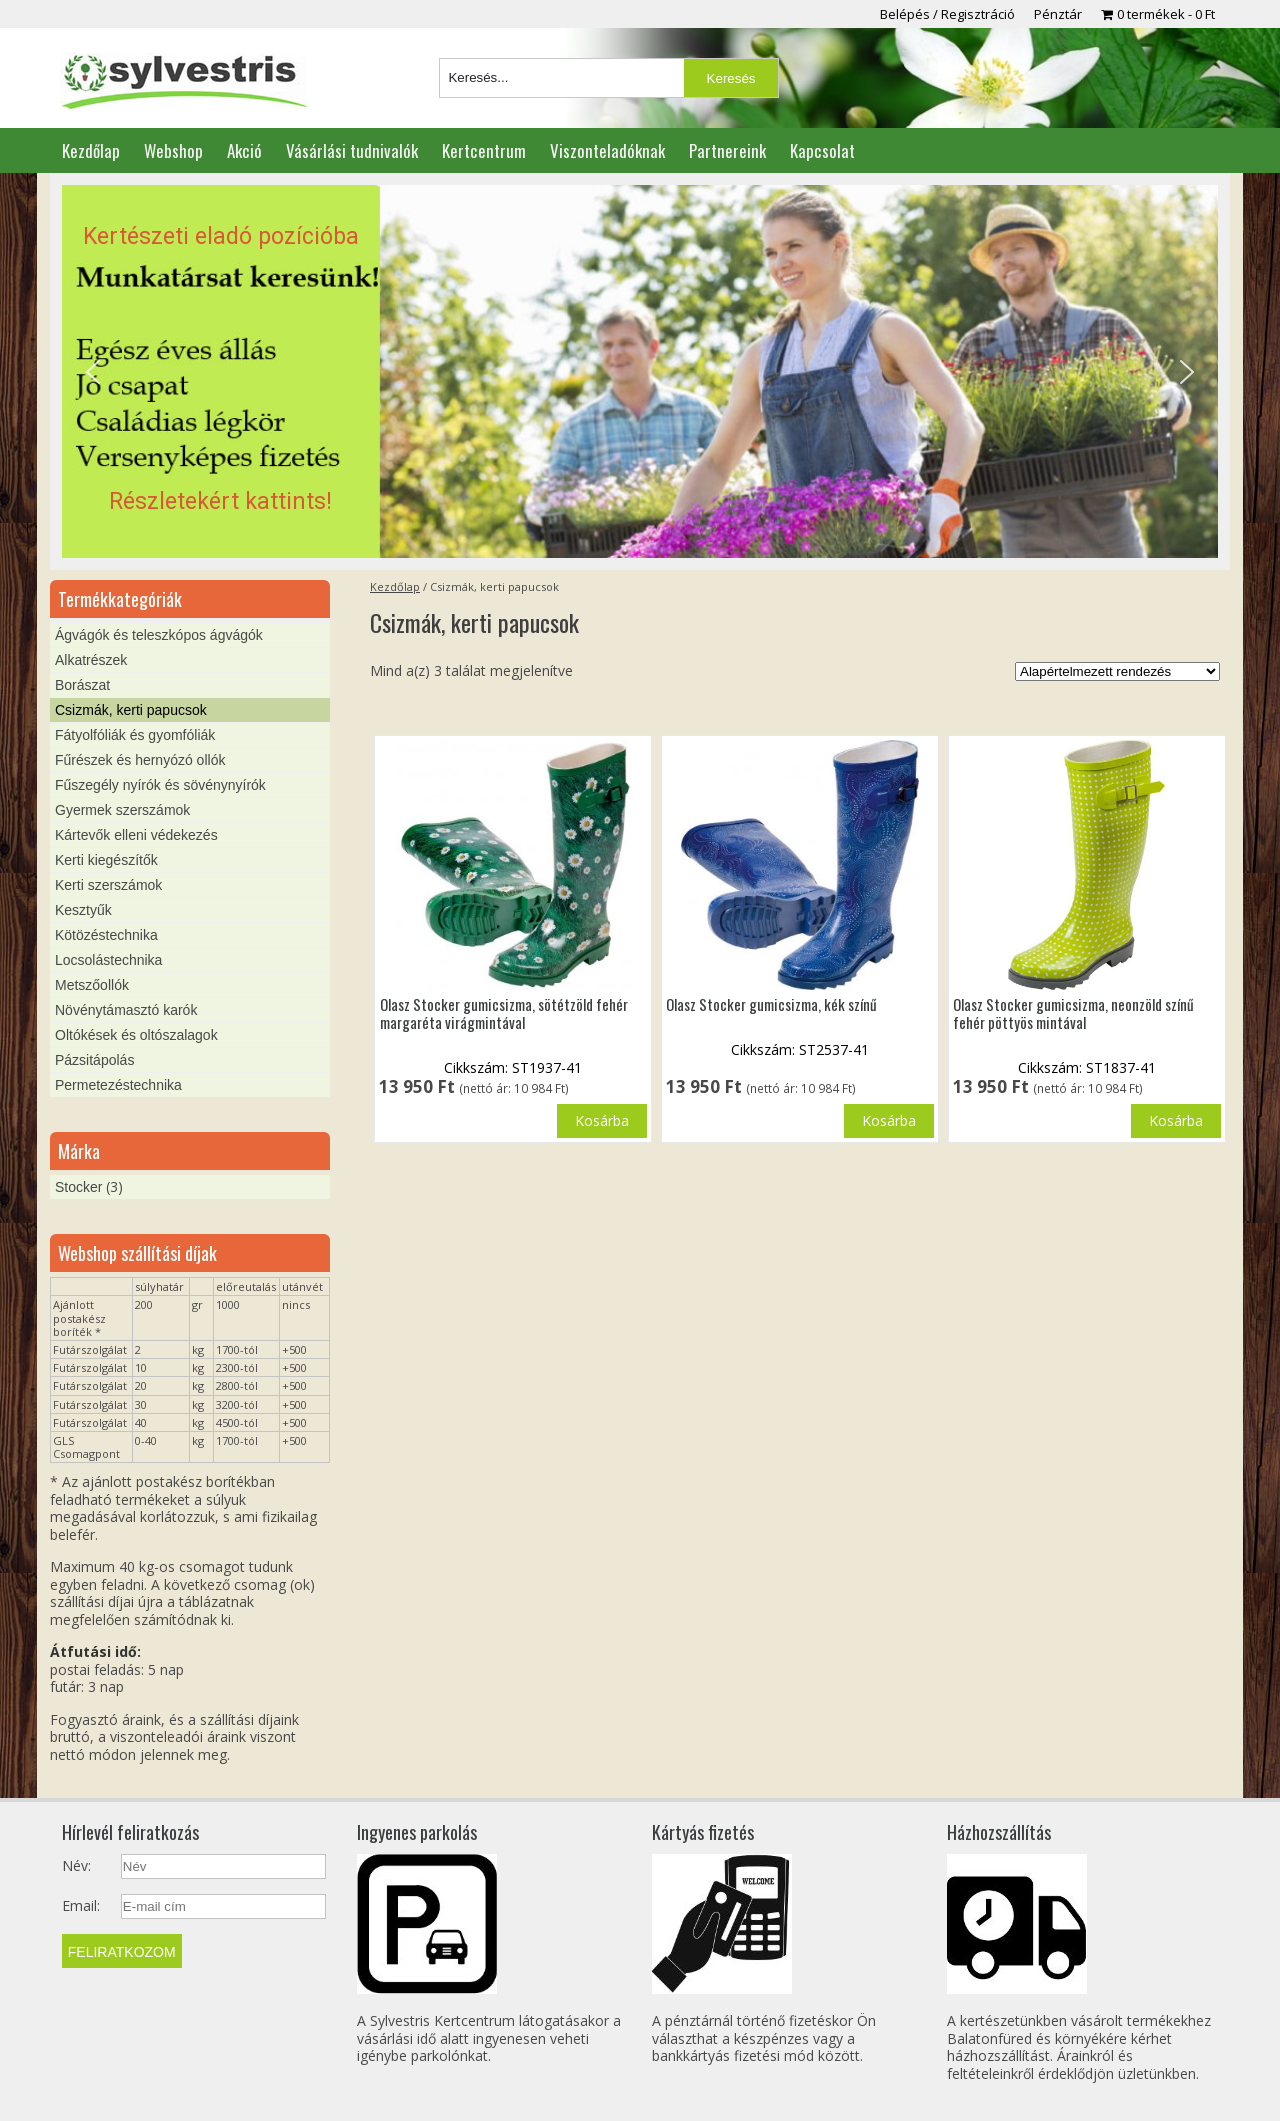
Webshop (173, 150)
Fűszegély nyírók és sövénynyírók (160, 785)
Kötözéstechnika (106, 935)
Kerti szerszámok (108, 885)
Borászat (82, 685)
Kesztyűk (83, 910)
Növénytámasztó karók (126, 1010)
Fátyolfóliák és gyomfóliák (135, 735)
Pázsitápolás (94, 1060)
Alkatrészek (91, 660)
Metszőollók (92, 985)
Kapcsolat (822, 150)
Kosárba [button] (889, 1120)
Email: (81, 1906)
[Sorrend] (1117, 671)
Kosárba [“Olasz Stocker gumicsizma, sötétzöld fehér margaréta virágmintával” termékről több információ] (602, 1120)
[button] (640, 372)
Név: (76, 1866)
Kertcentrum (484, 150)
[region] (640, 372)
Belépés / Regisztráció (947, 14)
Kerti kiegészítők (106, 860)
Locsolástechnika (108, 960)
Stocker (78, 1187)
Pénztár (1058, 14)
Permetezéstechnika (118, 1085)
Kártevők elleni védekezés (136, 835)
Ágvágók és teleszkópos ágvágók (159, 635)
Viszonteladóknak (607, 150)
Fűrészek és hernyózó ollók (140, 760)
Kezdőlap (91, 150)
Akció (244, 150)
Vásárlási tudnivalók (352, 150)
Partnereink (727, 150)
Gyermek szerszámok (122, 810)
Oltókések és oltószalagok (136, 1035)
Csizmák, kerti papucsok (131, 710)
